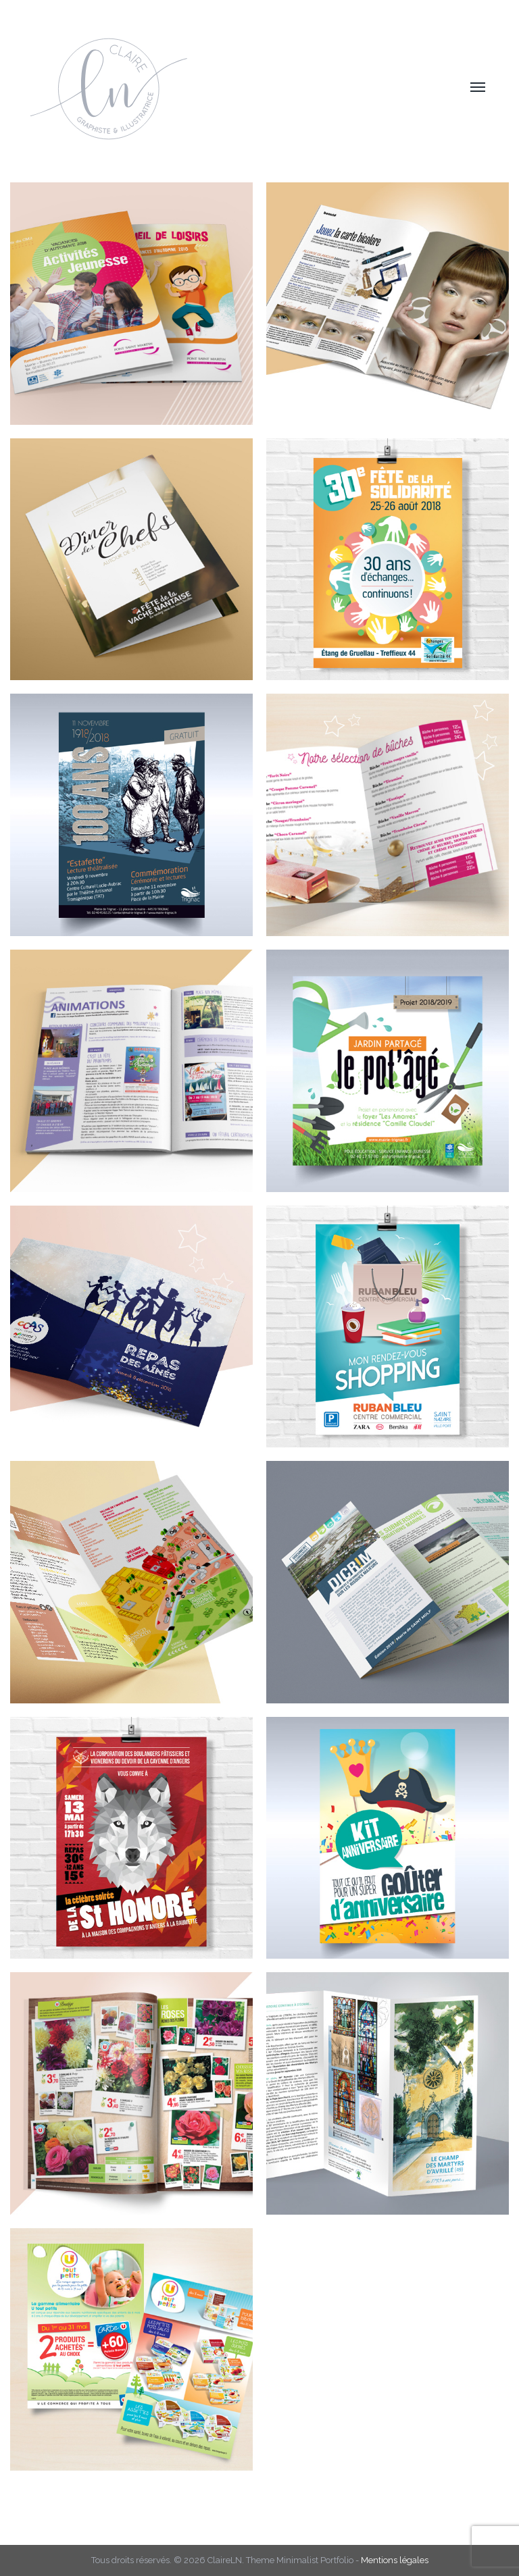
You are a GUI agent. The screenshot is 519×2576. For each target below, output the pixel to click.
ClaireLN (224, 2560)
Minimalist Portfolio (314, 2560)
